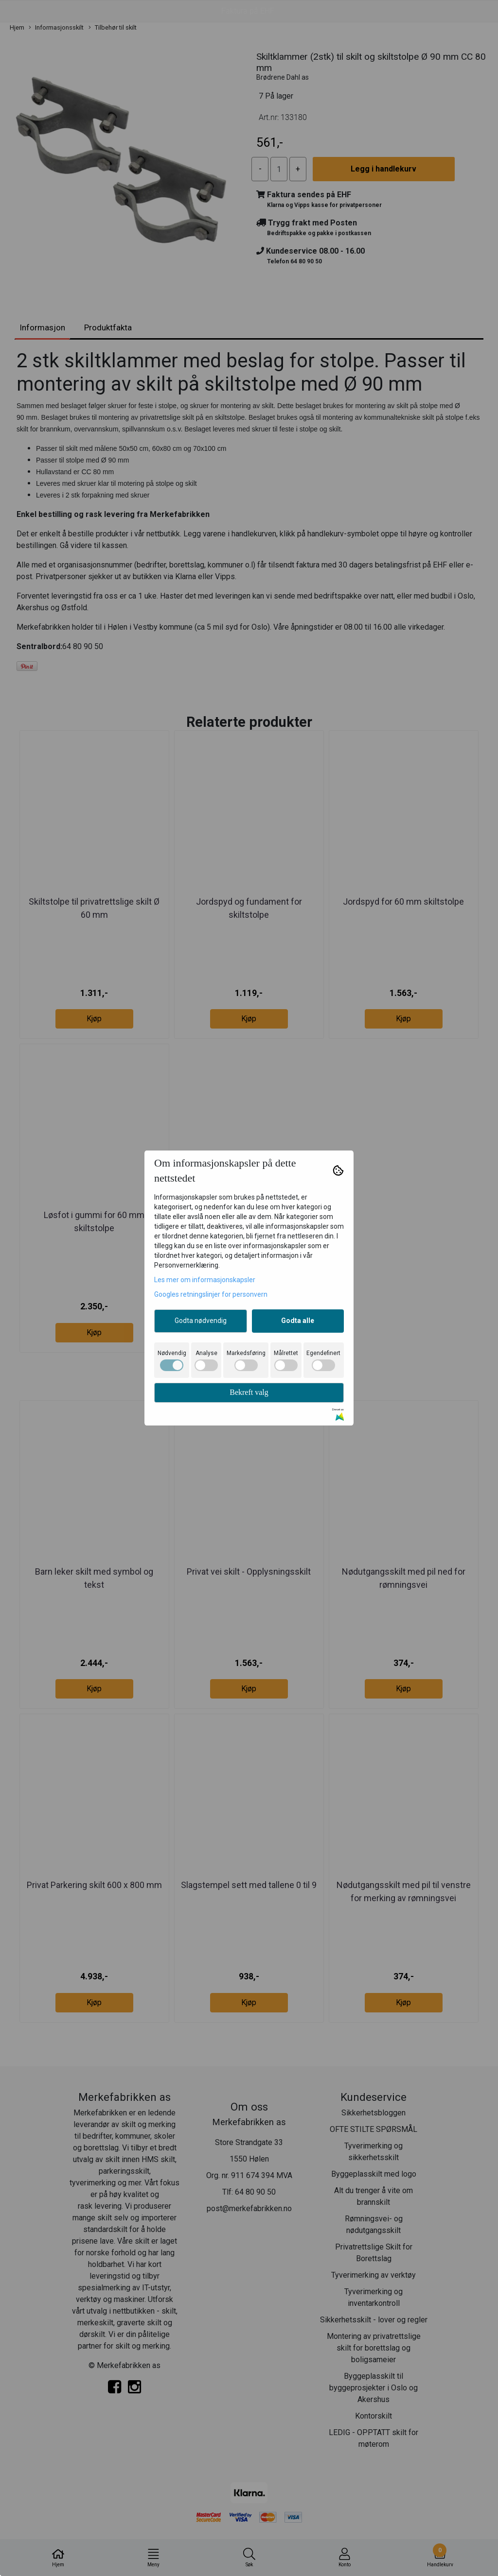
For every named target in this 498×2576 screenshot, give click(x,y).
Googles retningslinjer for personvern (210, 1294)
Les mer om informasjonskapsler (204, 1280)
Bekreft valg (249, 1392)
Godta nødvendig (201, 1320)
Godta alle (297, 1320)
